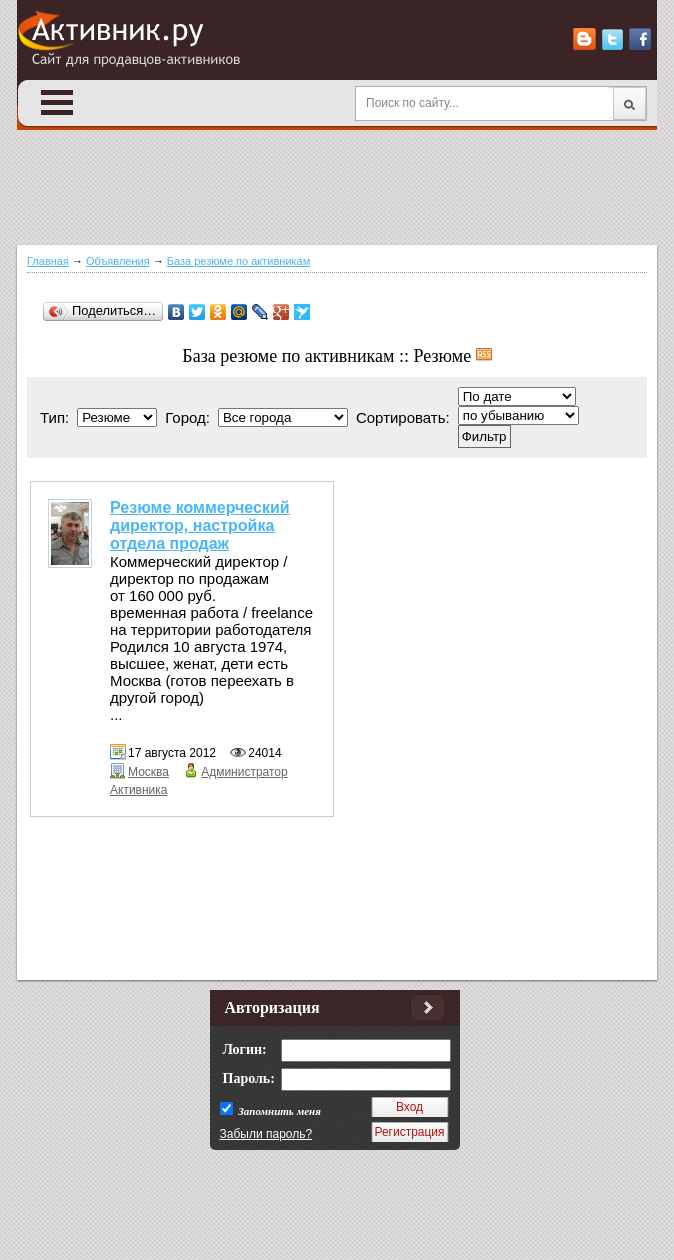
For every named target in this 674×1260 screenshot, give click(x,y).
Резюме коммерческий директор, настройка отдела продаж (200, 525)
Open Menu (57, 102)
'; (518, 415)
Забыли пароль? (266, 1134)
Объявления (118, 261)
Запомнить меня (278, 1111)
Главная (48, 261)
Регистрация (409, 1132)
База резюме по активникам (239, 261)
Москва (148, 772)
